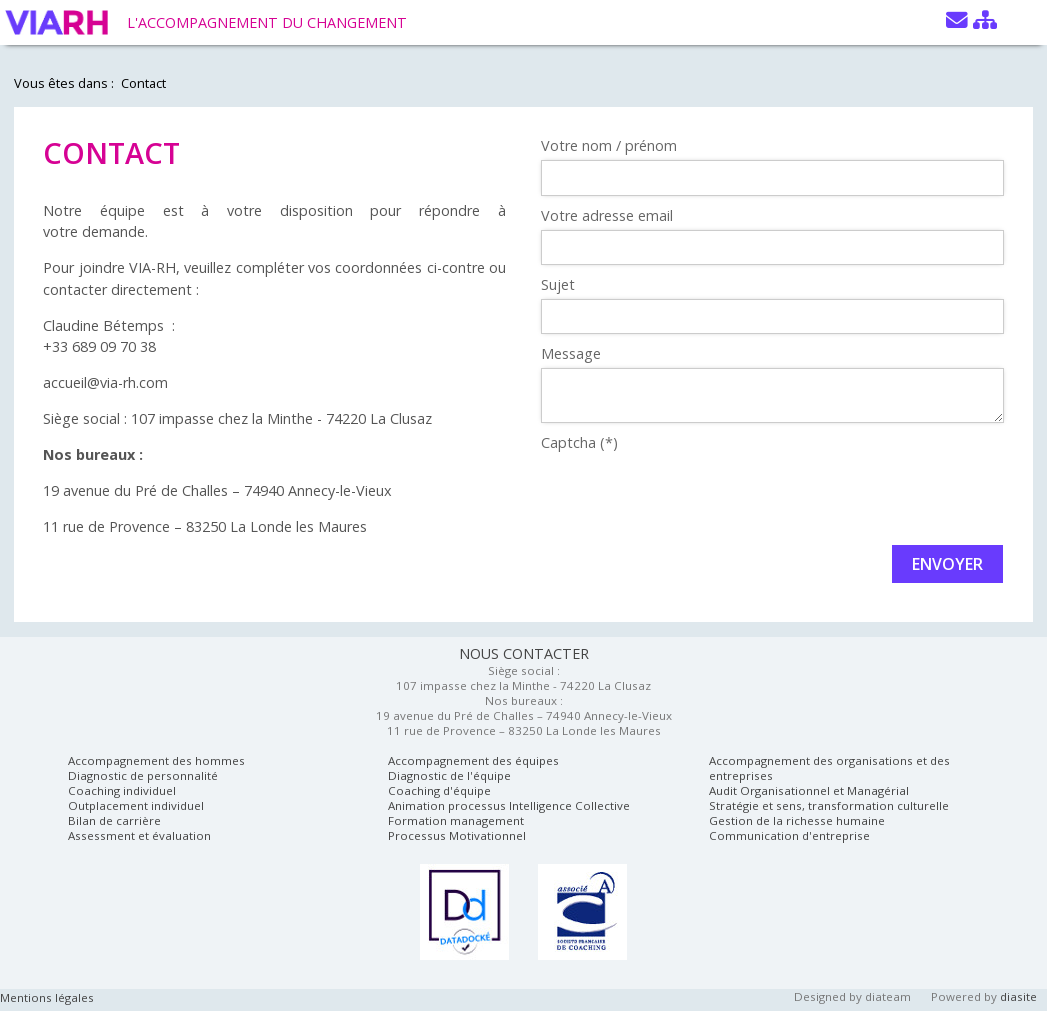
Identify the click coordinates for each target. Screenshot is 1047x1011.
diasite (1018, 996)
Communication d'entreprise (789, 835)
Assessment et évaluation (139, 835)
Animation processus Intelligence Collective (509, 805)
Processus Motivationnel (457, 835)
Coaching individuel (122, 790)
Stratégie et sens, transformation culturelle (829, 805)
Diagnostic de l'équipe (449, 775)
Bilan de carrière (114, 820)
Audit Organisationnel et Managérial (809, 790)
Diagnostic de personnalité (143, 775)
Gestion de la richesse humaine (797, 820)
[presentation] (693, 496)
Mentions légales (47, 997)
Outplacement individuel (136, 805)
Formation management (456, 820)
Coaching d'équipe (439, 790)
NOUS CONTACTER (524, 653)
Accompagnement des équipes (473, 760)
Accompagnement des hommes (156, 760)
